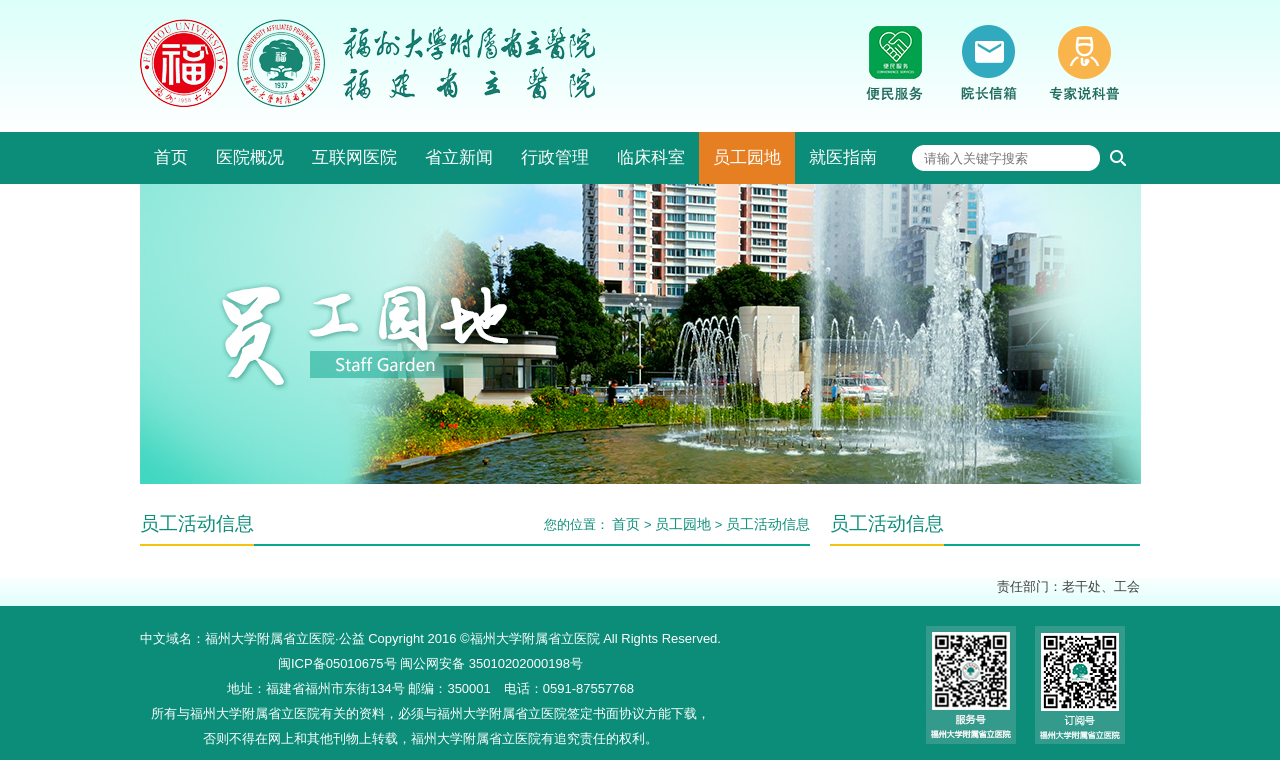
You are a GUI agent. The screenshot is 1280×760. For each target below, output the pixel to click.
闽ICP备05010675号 (337, 663)
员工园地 (747, 157)
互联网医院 (354, 157)
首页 (171, 157)
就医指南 (843, 157)
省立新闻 (459, 157)
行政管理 (555, 157)
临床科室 (651, 157)
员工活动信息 (768, 524)
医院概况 (250, 157)
